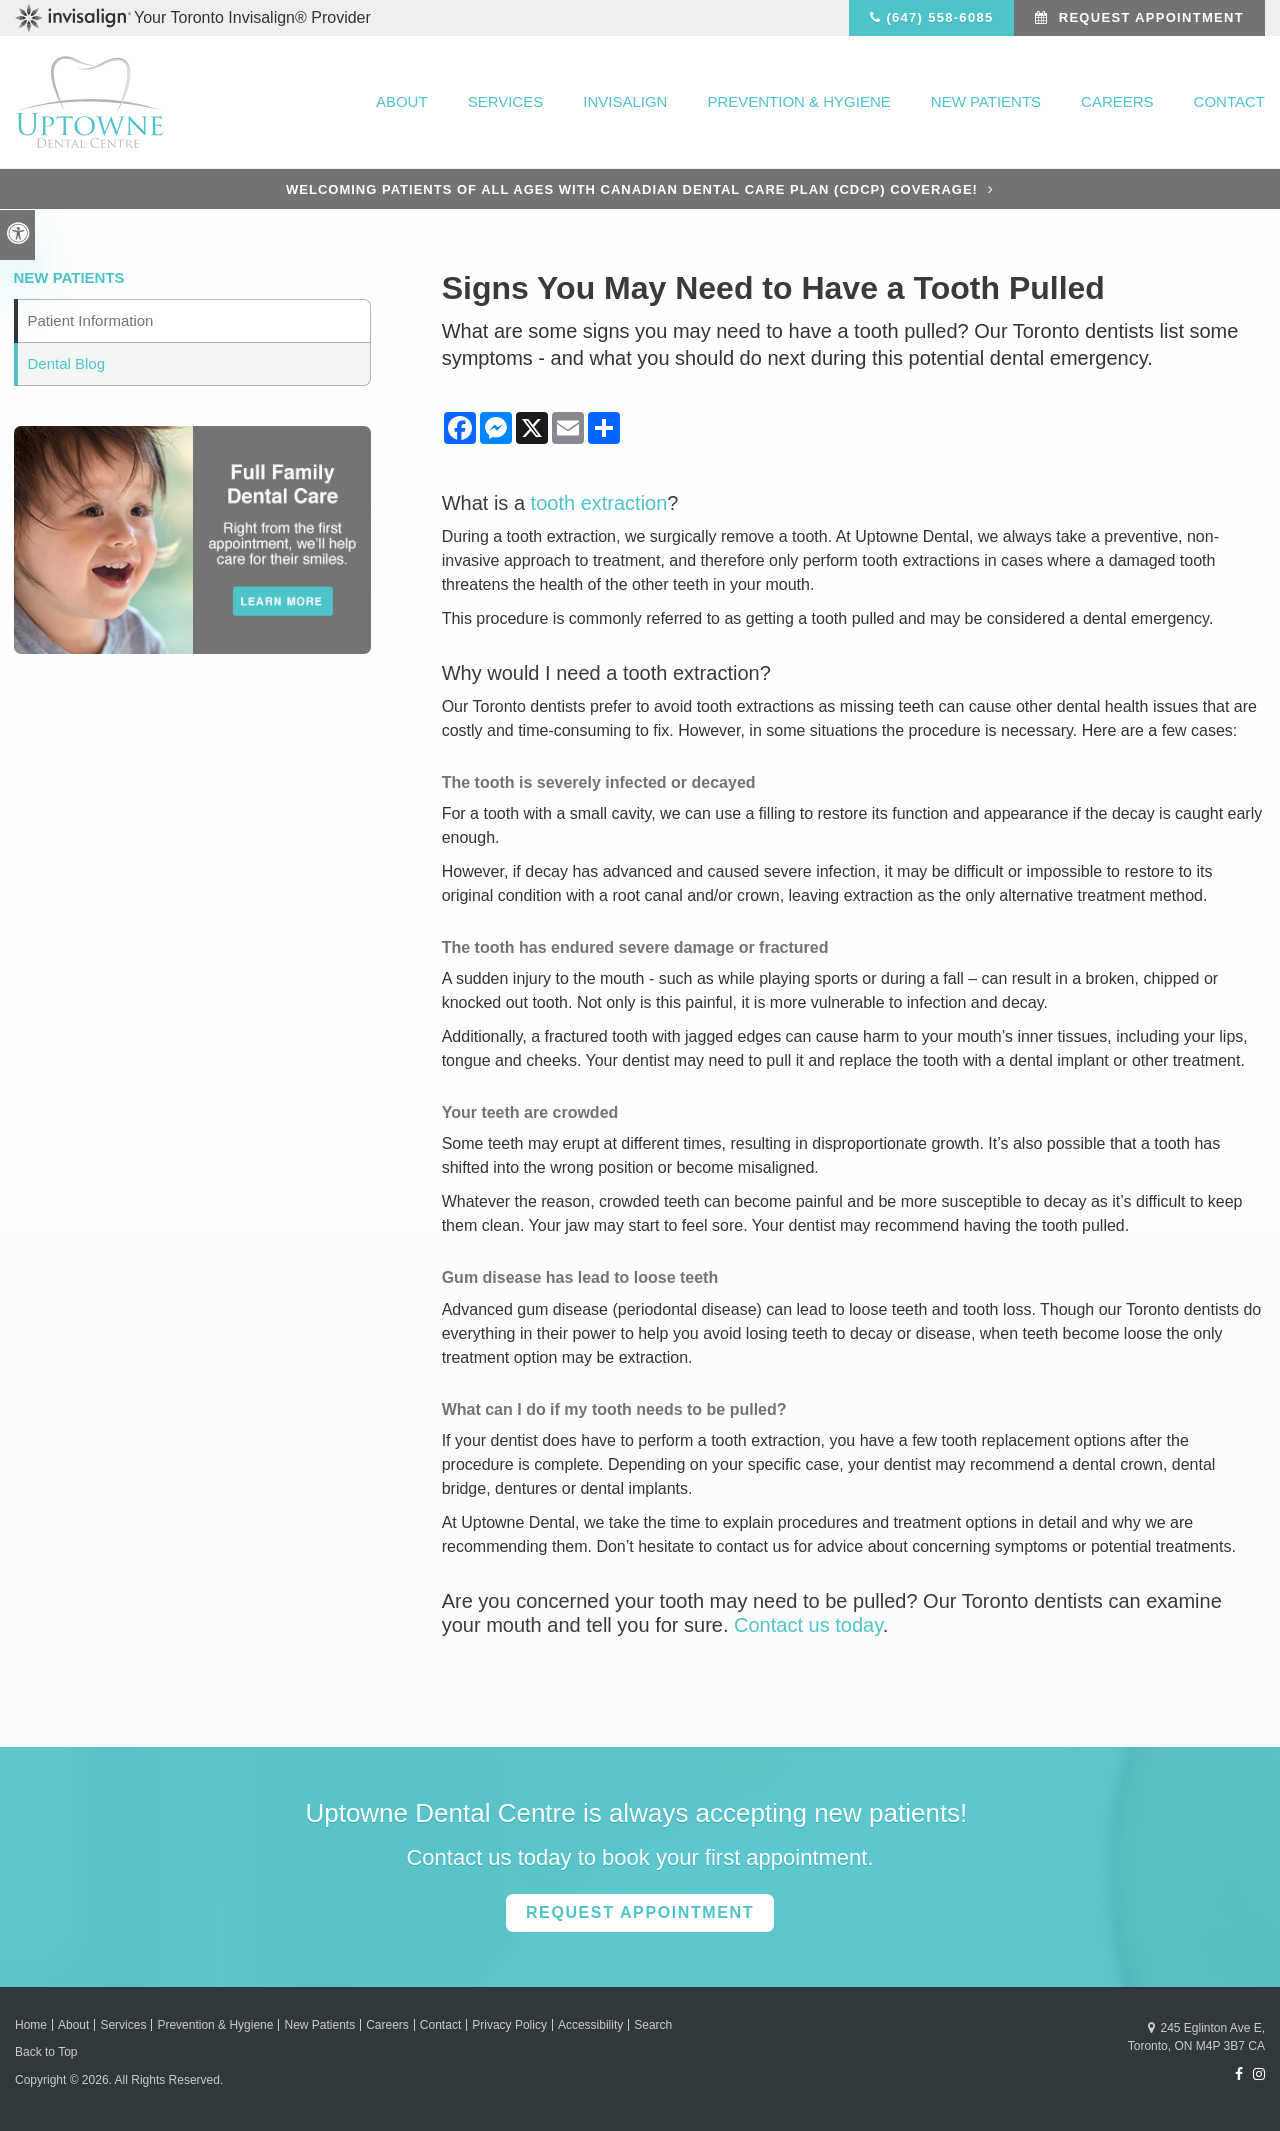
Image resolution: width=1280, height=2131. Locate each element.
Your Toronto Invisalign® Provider (193, 18)
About (402, 101)
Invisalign (625, 101)
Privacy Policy (509, 2025)
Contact (1229, 101)
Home (31, 2025)
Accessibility (590, 2025)
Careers (1117, 101)
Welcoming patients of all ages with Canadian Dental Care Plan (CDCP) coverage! (632, 189)
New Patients (986, 101)
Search (653, 2025)
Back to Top (46, 2052)
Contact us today (808, 1625)
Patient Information (91, 320)
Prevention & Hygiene (798, 101)
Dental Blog (67, 363)
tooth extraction (599, 503)
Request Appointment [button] (1149, 17)
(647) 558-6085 (939, 17)
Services (506, 101)
